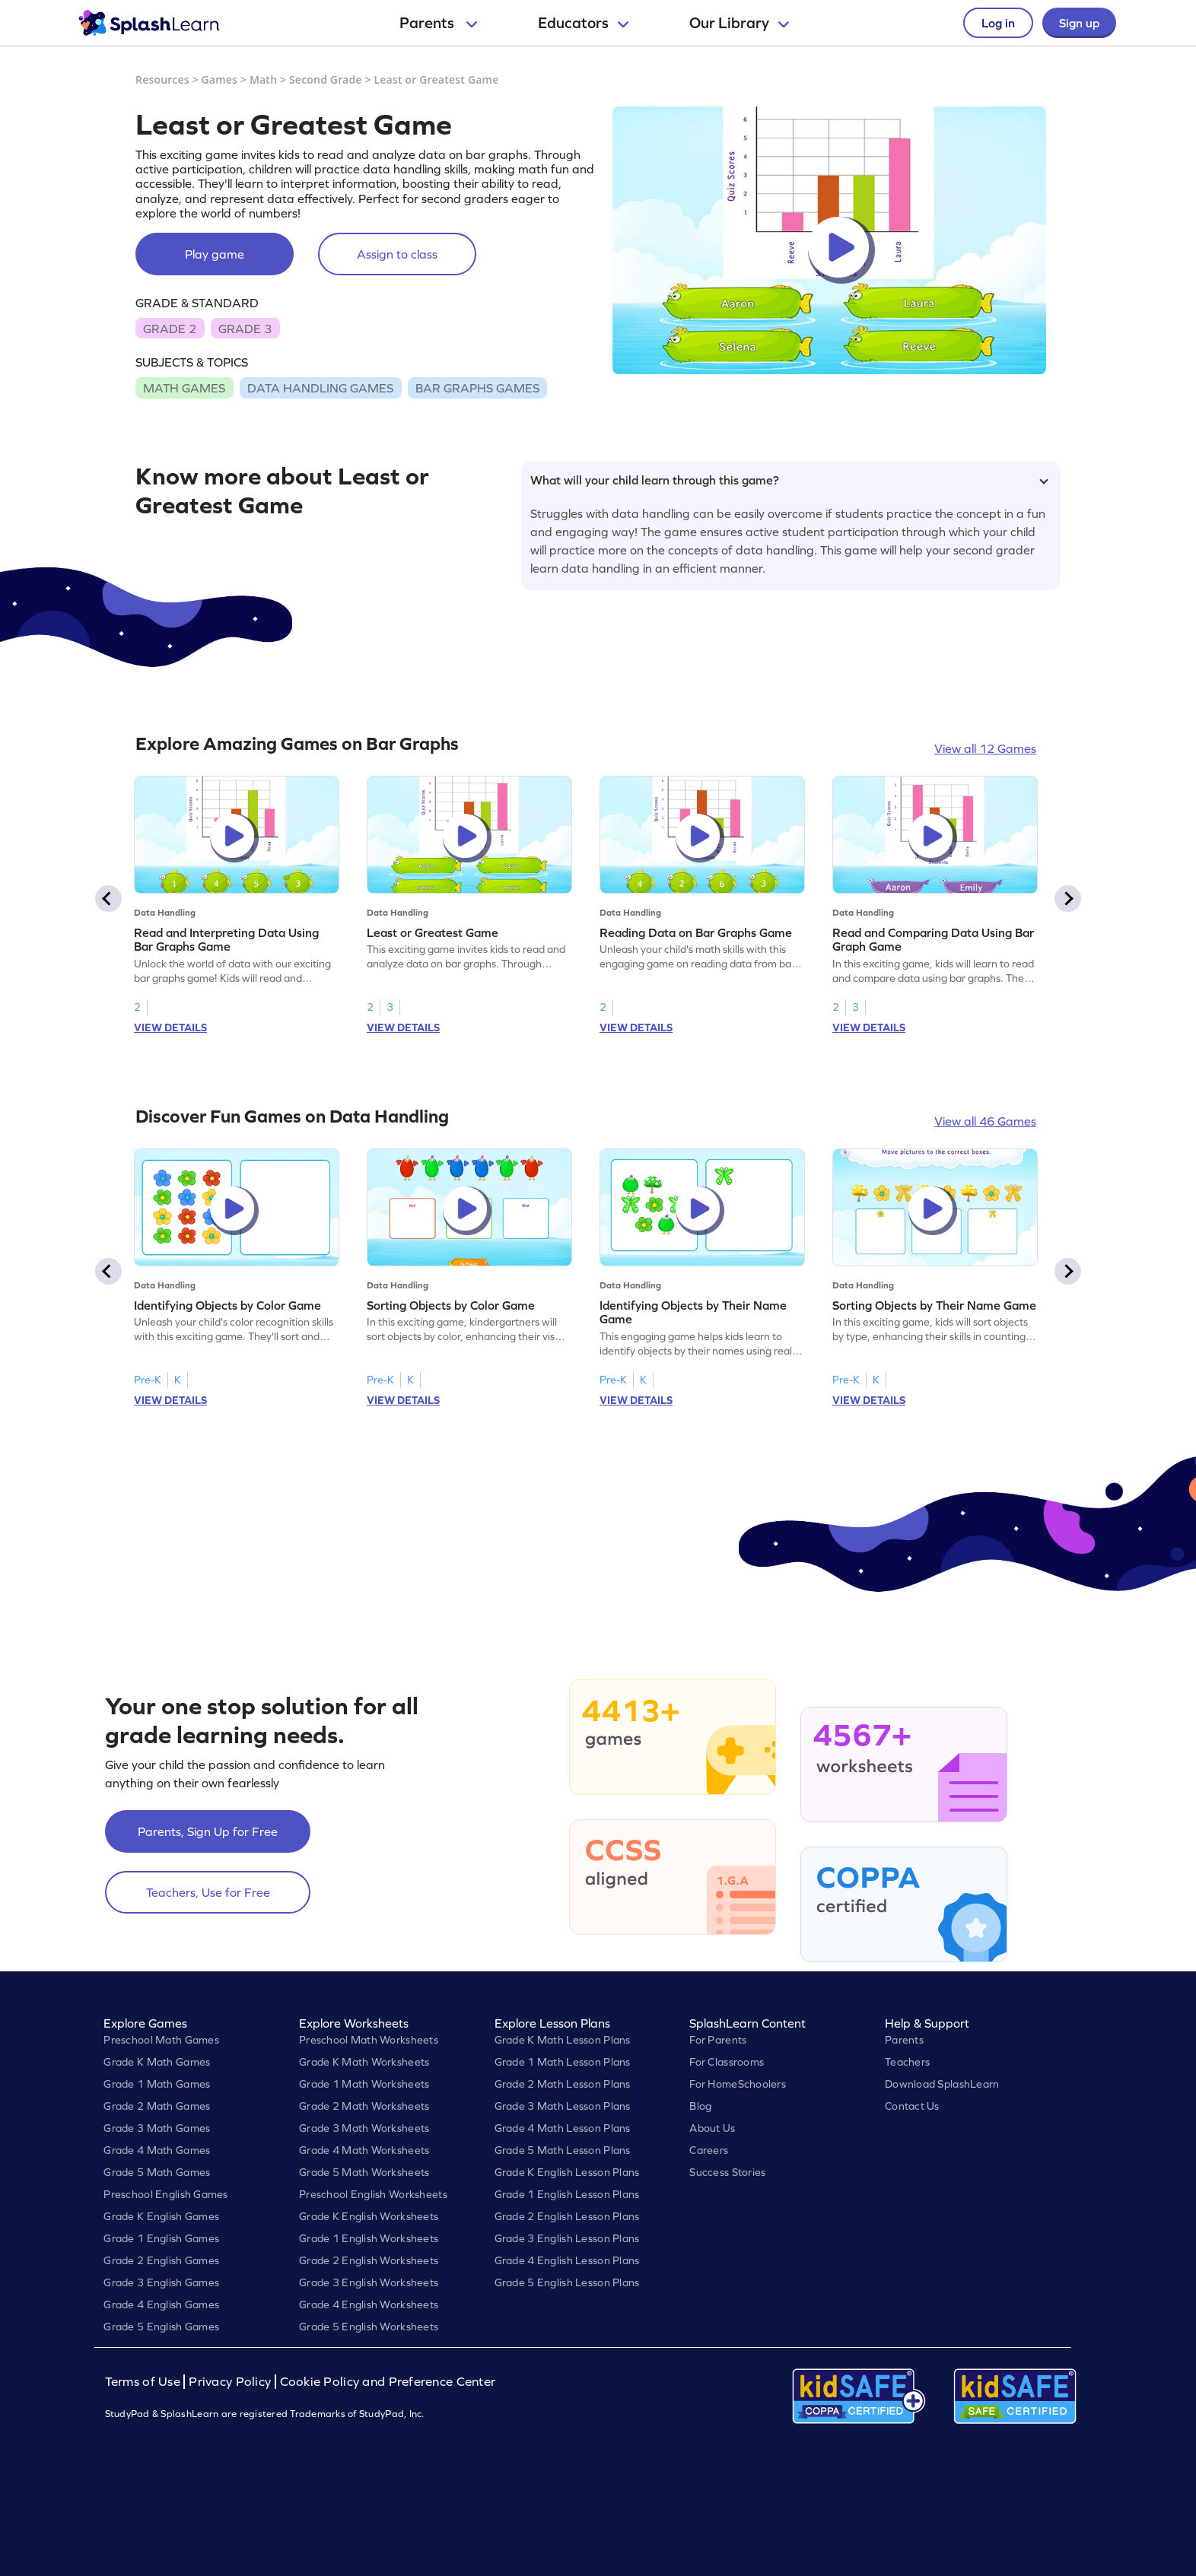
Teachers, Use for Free (208, 1892)
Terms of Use (144, 2381)
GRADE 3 (245, 328)
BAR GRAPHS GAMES (477, 388)
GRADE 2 (169, 328)
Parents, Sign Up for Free (208, 1831)
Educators (583, 22)
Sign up (1079, 23)
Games (220, 79)
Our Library (739, 22)
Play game (214, 254)
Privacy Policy (230, 2381)
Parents (438, 22)
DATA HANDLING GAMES (320, 388)
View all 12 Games (985, 748)
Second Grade (325, 79)
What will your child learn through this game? (789, 480)
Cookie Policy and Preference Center (388, 2381)
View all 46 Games (985, 1121)
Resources (162, 79)
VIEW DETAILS (170, 1027)
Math (263, 79)
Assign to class (397, 254)
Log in (998, 23)
